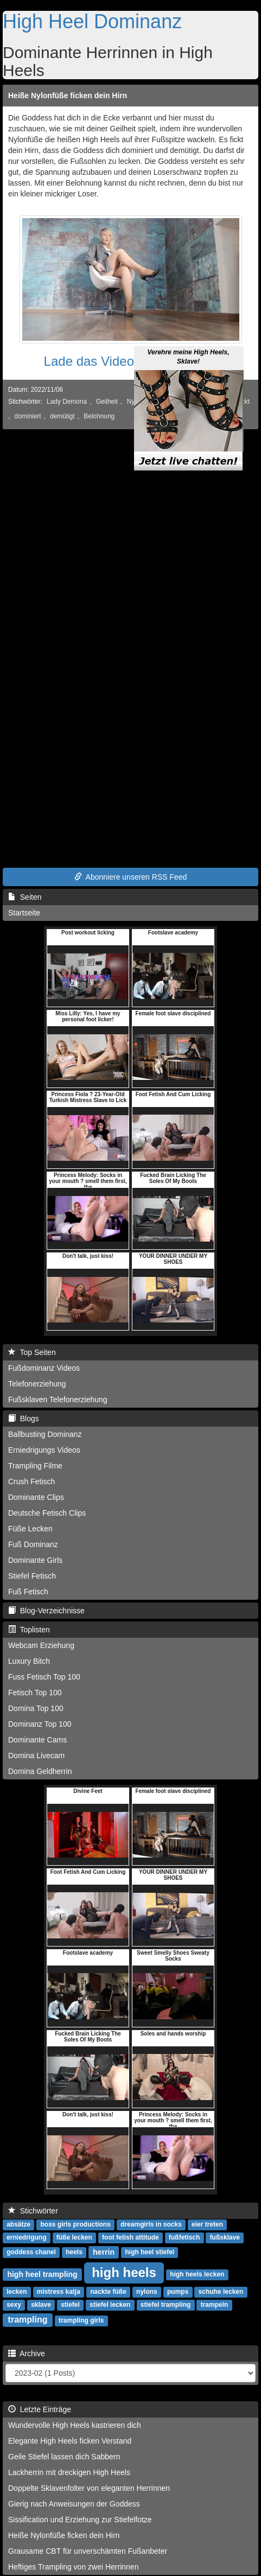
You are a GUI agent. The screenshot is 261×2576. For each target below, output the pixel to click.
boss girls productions (75, 2225)
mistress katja (58, 2292)
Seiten (24, 897)
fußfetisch (184, 2238)
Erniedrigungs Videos (44, 1450)
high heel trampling (42, 2274)
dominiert (28, 416)
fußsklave (225, 2238)
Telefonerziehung (37, 1383)
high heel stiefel (149, 2252)
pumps (177, 2292)
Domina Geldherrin (40, 1771)
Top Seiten (32, 1352)
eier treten (207, 2225)
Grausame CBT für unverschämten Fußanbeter (87, 2551)
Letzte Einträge (39, 2409)
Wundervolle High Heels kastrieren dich (74, 2425)
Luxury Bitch (29, 1661)
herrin (103, 2252)
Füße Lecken (30, 1528)
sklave (41, 2305)
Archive (26, 2353)
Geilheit (107, 401)
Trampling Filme (35, 1465)
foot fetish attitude (130, 2238)
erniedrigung (26, 2238)
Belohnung (99, 416)
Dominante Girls (35, 1560)
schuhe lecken (221, 2292)
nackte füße (108, 2292)
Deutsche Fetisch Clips (47, 1513)
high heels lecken (197, 2275)
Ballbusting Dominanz (44, 1434)
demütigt (62, 416)
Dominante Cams (37, 1739)
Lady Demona (67, 401)
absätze (18, 2225)
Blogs (23, 1418)
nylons (146, 2292)
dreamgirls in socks (151, 2225)
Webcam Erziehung (41, 1645)
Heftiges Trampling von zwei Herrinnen (73, 2566)
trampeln (214, 2305)
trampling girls (81, 2321)
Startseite (24, 912)
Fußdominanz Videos (44, 1368)
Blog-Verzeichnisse (46, 1610)
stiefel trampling (166, 2305)
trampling (28, 2320)
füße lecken (74, 2238)
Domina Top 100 (35, 1708)
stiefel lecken (110, 2305)
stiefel (70, 2305)
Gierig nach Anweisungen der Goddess (74, 2503)
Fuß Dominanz (33, 1544)
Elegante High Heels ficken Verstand (69, 2441)
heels (74, 2252)
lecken (17, 2292)
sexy (14, 2305)
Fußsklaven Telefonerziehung (57, 1399)
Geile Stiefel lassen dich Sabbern (64, 2456)
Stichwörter (33, 2210)
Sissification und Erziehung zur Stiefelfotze (80, 2519)
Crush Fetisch (31, 1481)
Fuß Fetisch (28, 1591)
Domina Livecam (36, 1755)
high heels (124, 2272)
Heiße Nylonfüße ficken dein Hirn (67, 95)
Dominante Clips (36, 1497)
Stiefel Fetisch (32, 1576)
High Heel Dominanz (92, 21)
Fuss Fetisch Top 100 (44, 1676)
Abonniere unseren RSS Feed (130, 877)
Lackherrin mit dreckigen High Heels (69, 2472)
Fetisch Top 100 (35, 1692)
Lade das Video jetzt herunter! (131, 361)
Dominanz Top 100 (39, 1724)
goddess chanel (31, 2252)
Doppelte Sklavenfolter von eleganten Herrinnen (89, 2488)
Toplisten (29, 1629)
